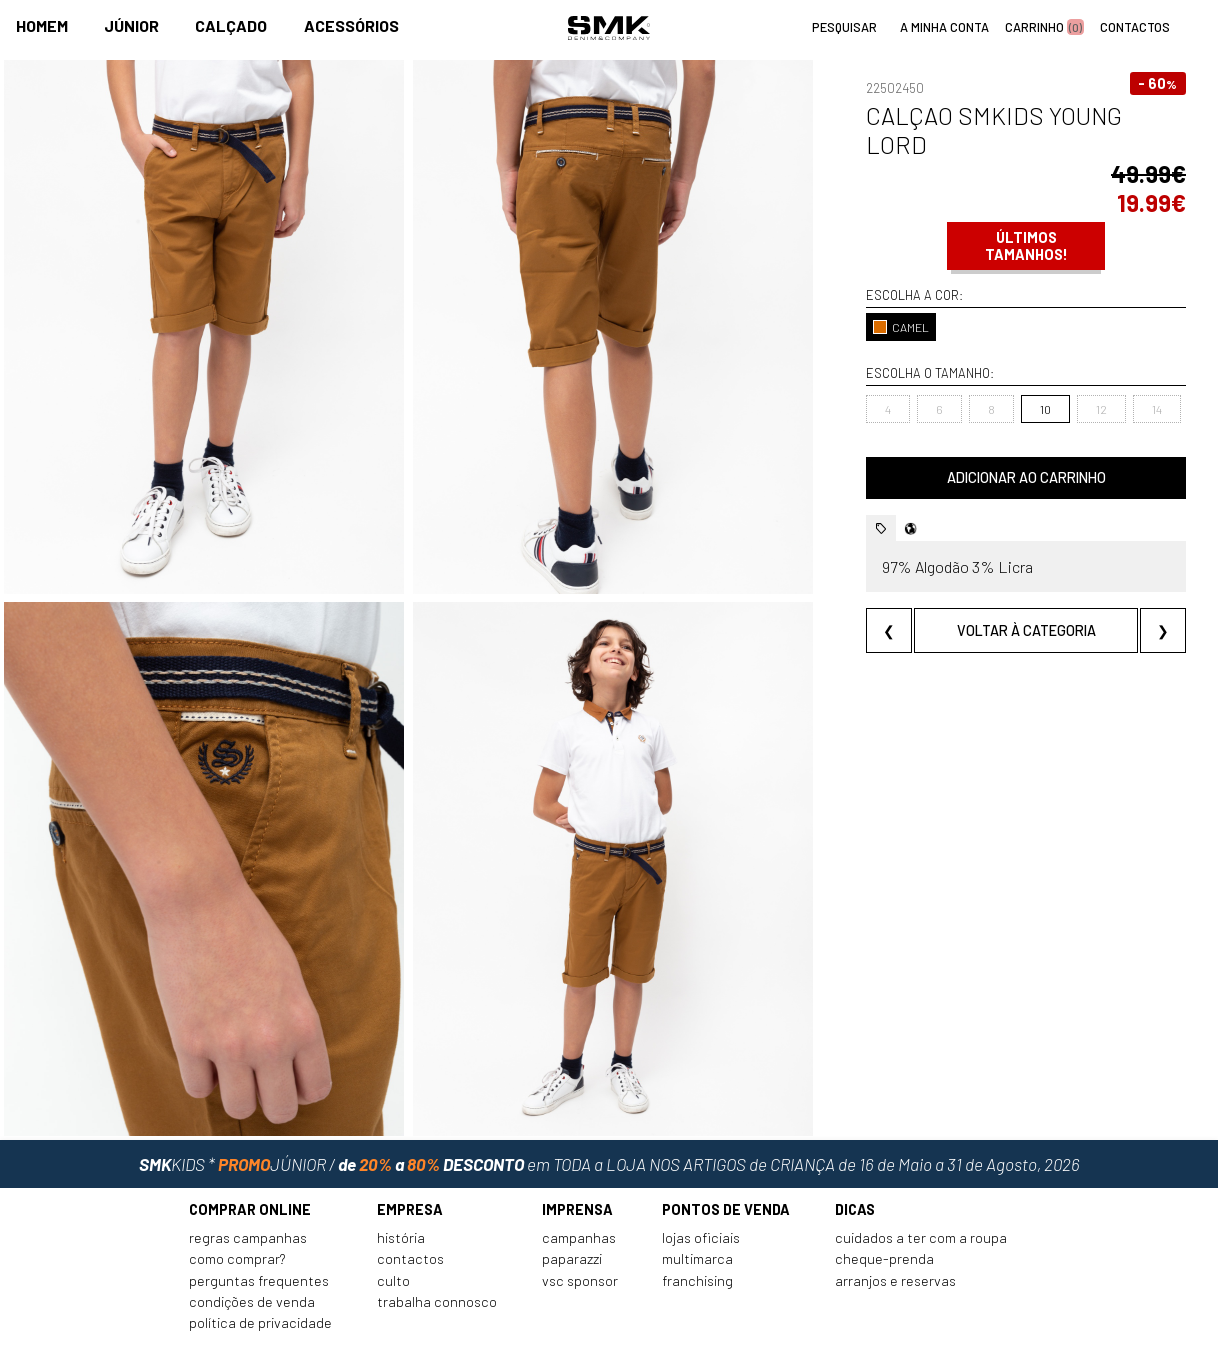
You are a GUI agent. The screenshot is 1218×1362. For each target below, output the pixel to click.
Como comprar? (237, 1209)
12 (1055, 380)
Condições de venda (252, 1252)
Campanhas (579, 1188)
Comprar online (250, 1159)
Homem (42, 26)
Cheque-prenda (884, 1209)
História (401, 1188)
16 (1166, 380)
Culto (393, 1230)
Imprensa (577, 1159)
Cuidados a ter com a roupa (921, 1188)
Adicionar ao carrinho (1003, 448)
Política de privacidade (260, 1273)
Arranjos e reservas (895, 1230)
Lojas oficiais (701, 1188)
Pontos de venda (726, 1159)
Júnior (131, 26)
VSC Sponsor (580, 1230)
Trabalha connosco (437, 1252)
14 (1111, 380)
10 (999, 380)
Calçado (231, 26)
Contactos (410, 1209)
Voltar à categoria (1003, 601)
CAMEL (856, 298)
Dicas (855, 1159)
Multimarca (697, 1209)
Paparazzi (572, 1209)
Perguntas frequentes (259, 1230)
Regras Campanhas (248, 1188)
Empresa (410, 1159)
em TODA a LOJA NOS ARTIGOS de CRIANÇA (609, 1106)
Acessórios (351, 26)
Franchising (697, 1230)
